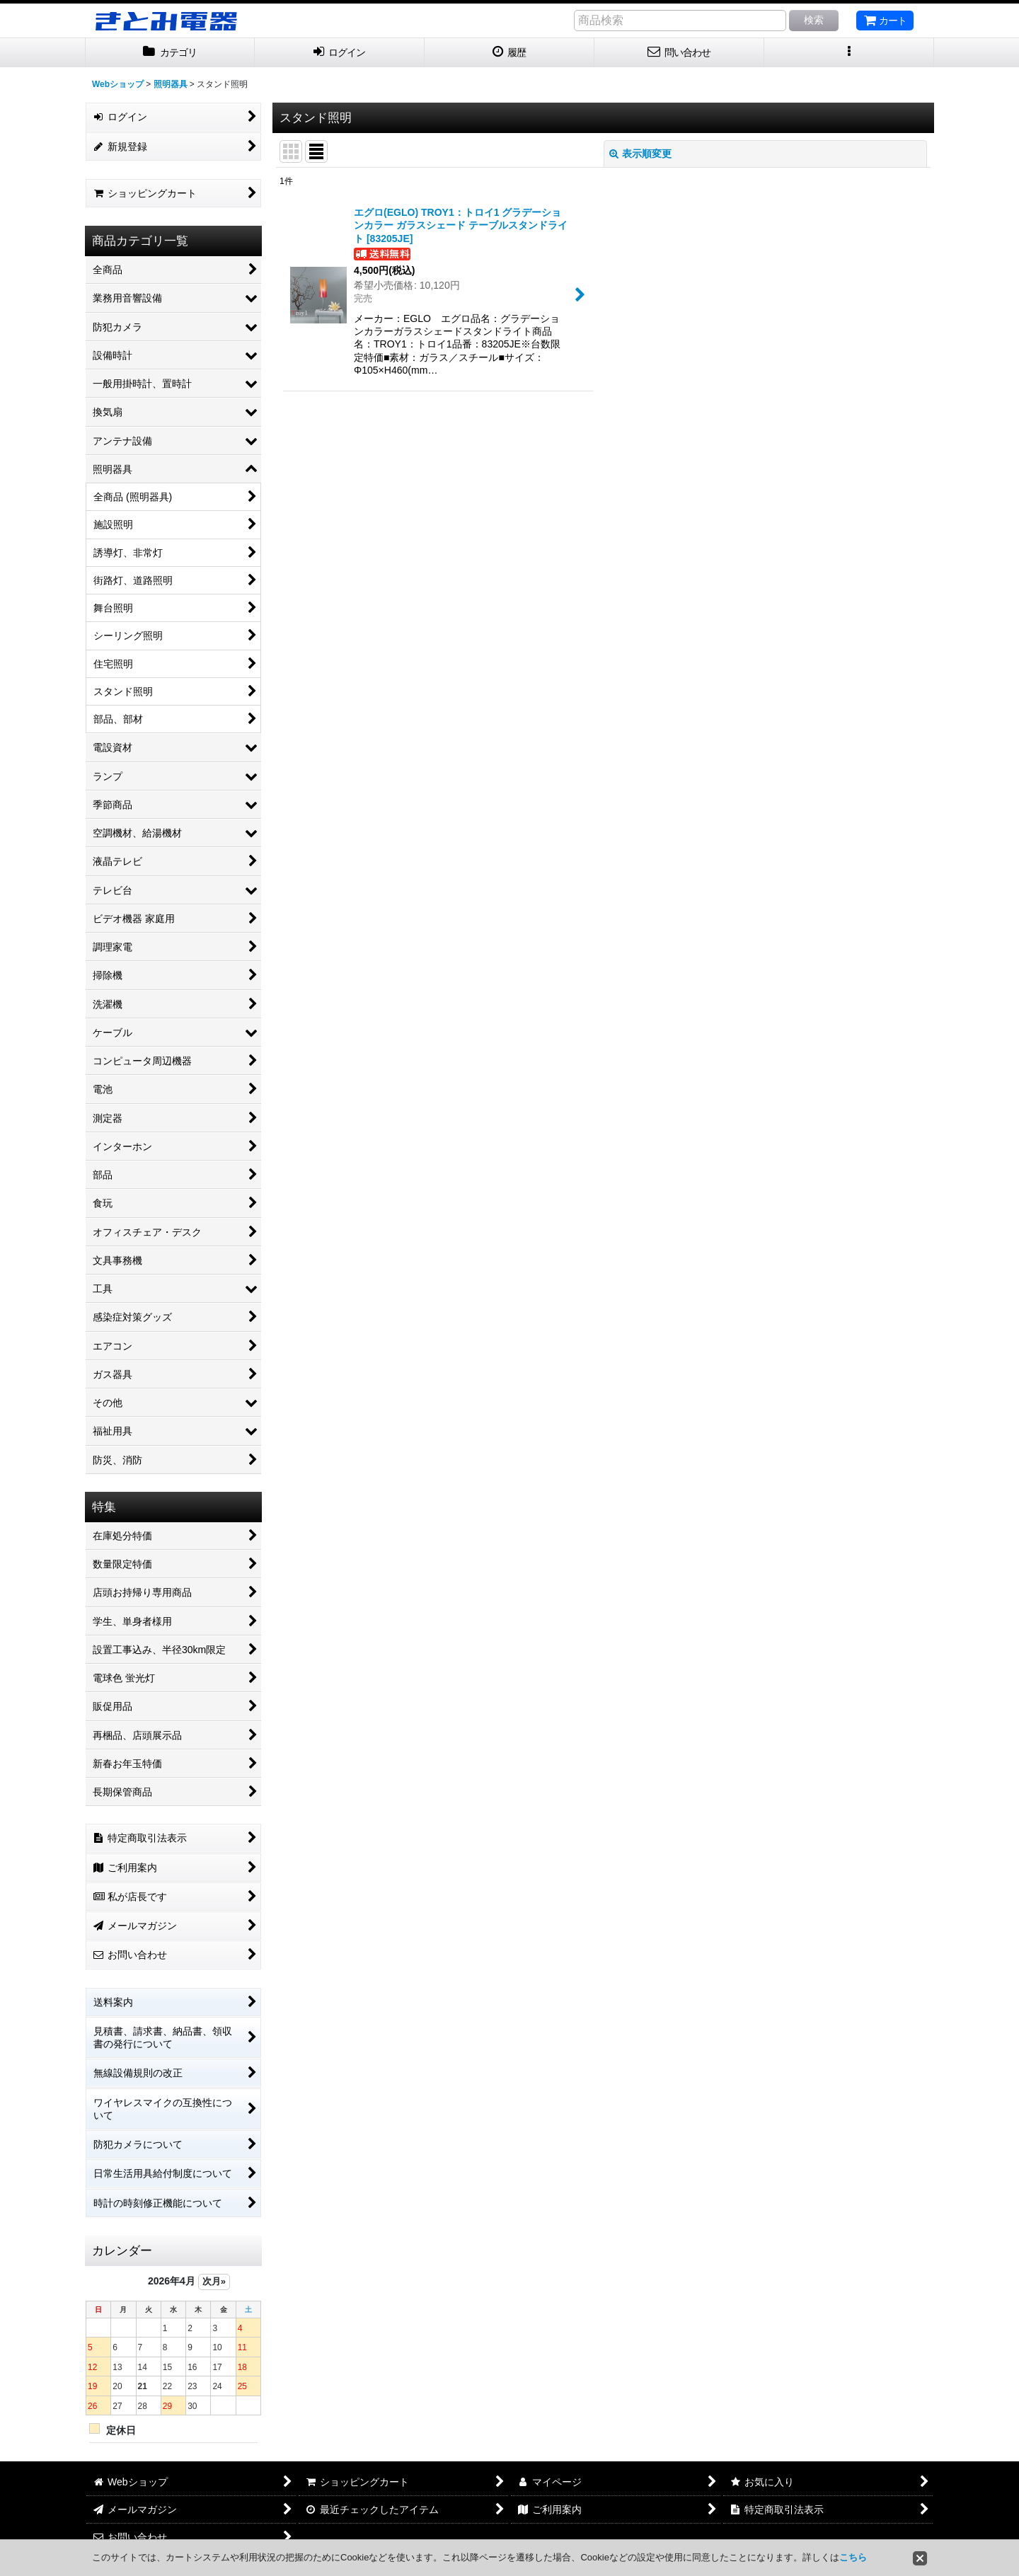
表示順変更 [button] (640, 153)
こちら (853, 2557)
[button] (849, 52)
